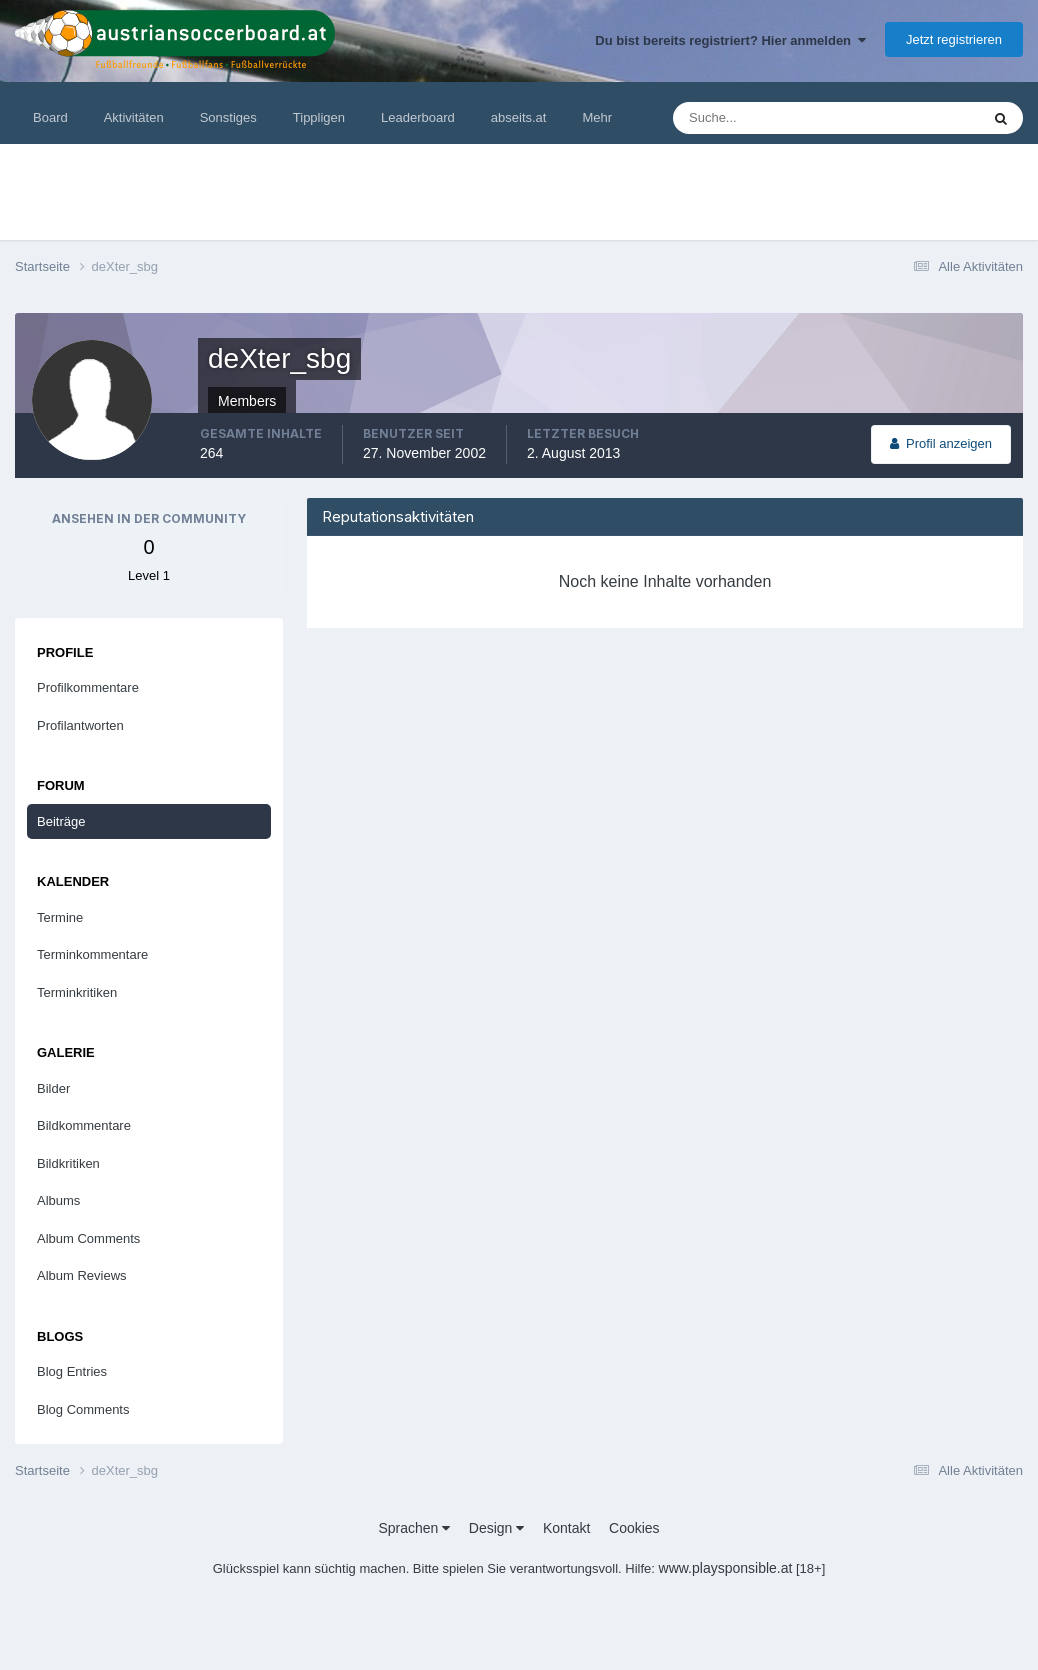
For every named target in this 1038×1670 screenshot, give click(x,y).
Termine (60, 917)
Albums (58, 1200)
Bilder (53, 1088)
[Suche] (765, 118)
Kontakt (566, 1528)
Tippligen (319, 117)
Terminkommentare (92, 954)
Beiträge (61, 821)
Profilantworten (80, 725)
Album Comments (88, 1238)
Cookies (634, 1528)
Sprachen (414, 1528)
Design (496, 1528)
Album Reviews (82, 1275)
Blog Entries (72, 1371)
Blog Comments (83, 1409)
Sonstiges (228, 117)
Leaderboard (418, 117)
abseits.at (519, 117)
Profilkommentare (88, 687)
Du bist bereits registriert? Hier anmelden (730, 40)
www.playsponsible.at (726, 1568)
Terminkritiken (77, 992)
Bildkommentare (84, 1125)
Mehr (597, 117)
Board (50, 117)
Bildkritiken (68, 1163)
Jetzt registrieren (954, 39)
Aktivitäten (134, 117)
